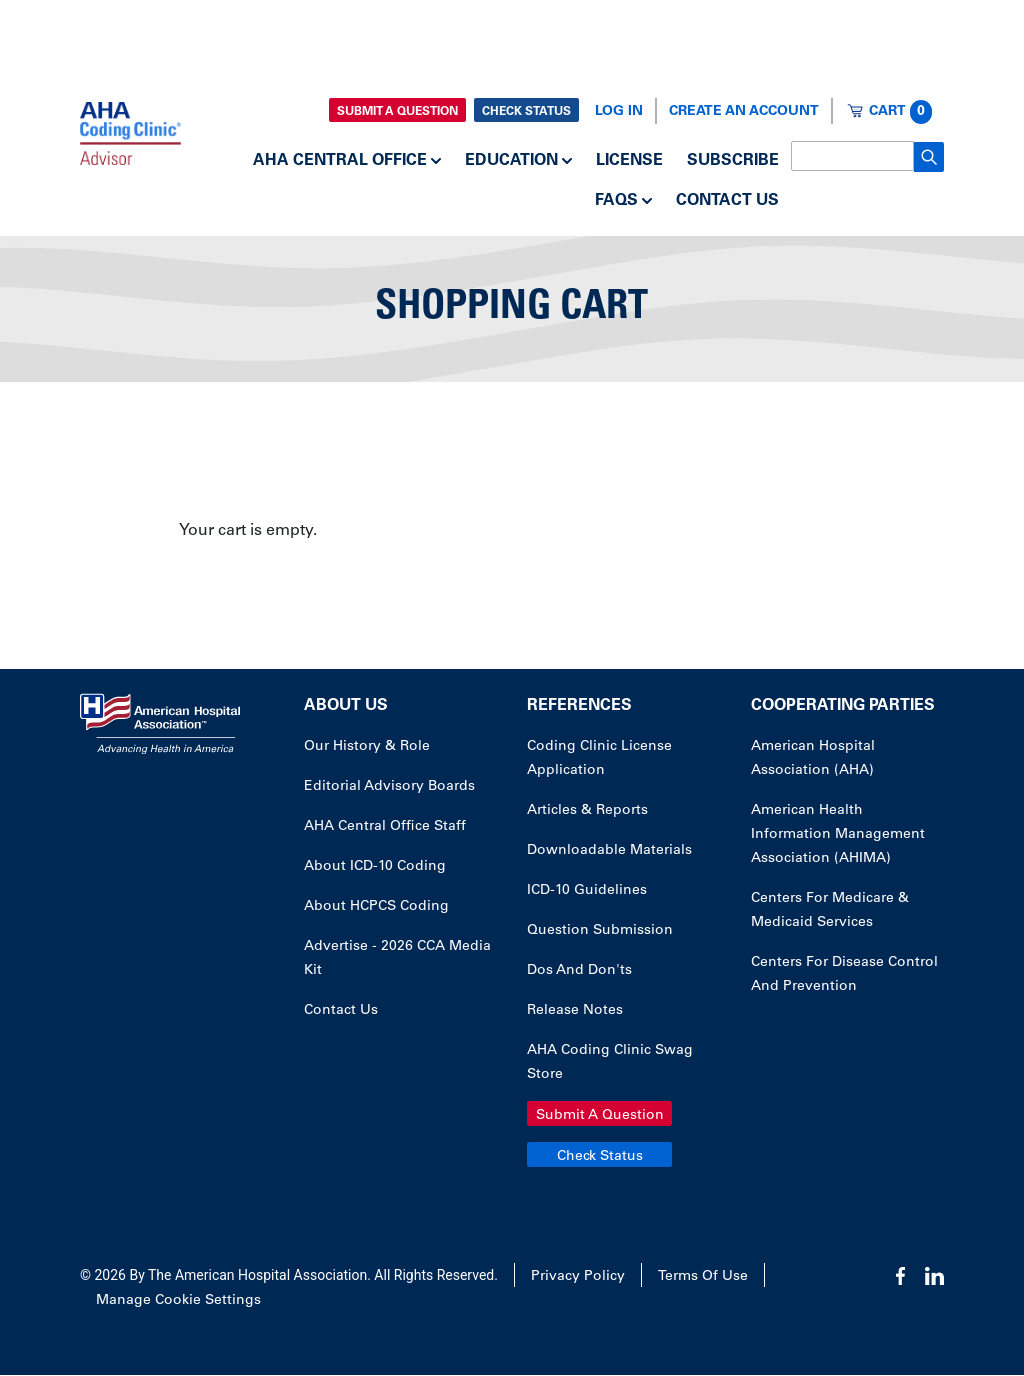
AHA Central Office (340, 161)
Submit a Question (397, 112)
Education (511, 161)
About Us (346, 706)
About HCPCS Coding (376, 907)
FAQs (616, 201)
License (629, 161)
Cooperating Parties (843, 706)
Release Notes (575, 1011)
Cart (900, 112)
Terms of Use (703, 1277)
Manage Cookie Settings (178, 1301)
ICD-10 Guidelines (587, 891)
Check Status (526, 112)
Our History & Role (367, 747)
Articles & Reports (587, 811)
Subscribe (733, 161)
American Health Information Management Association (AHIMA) (838, 835)
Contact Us (727, 201)
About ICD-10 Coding (375, 867)
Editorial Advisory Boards (389, 787)
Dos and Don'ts (579, 971)
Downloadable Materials (609, 851)
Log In (619, 112)
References (579, 706)
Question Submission (600, 931)
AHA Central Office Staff (385, 827)
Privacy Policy (578, 1277)
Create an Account (744, 112)
